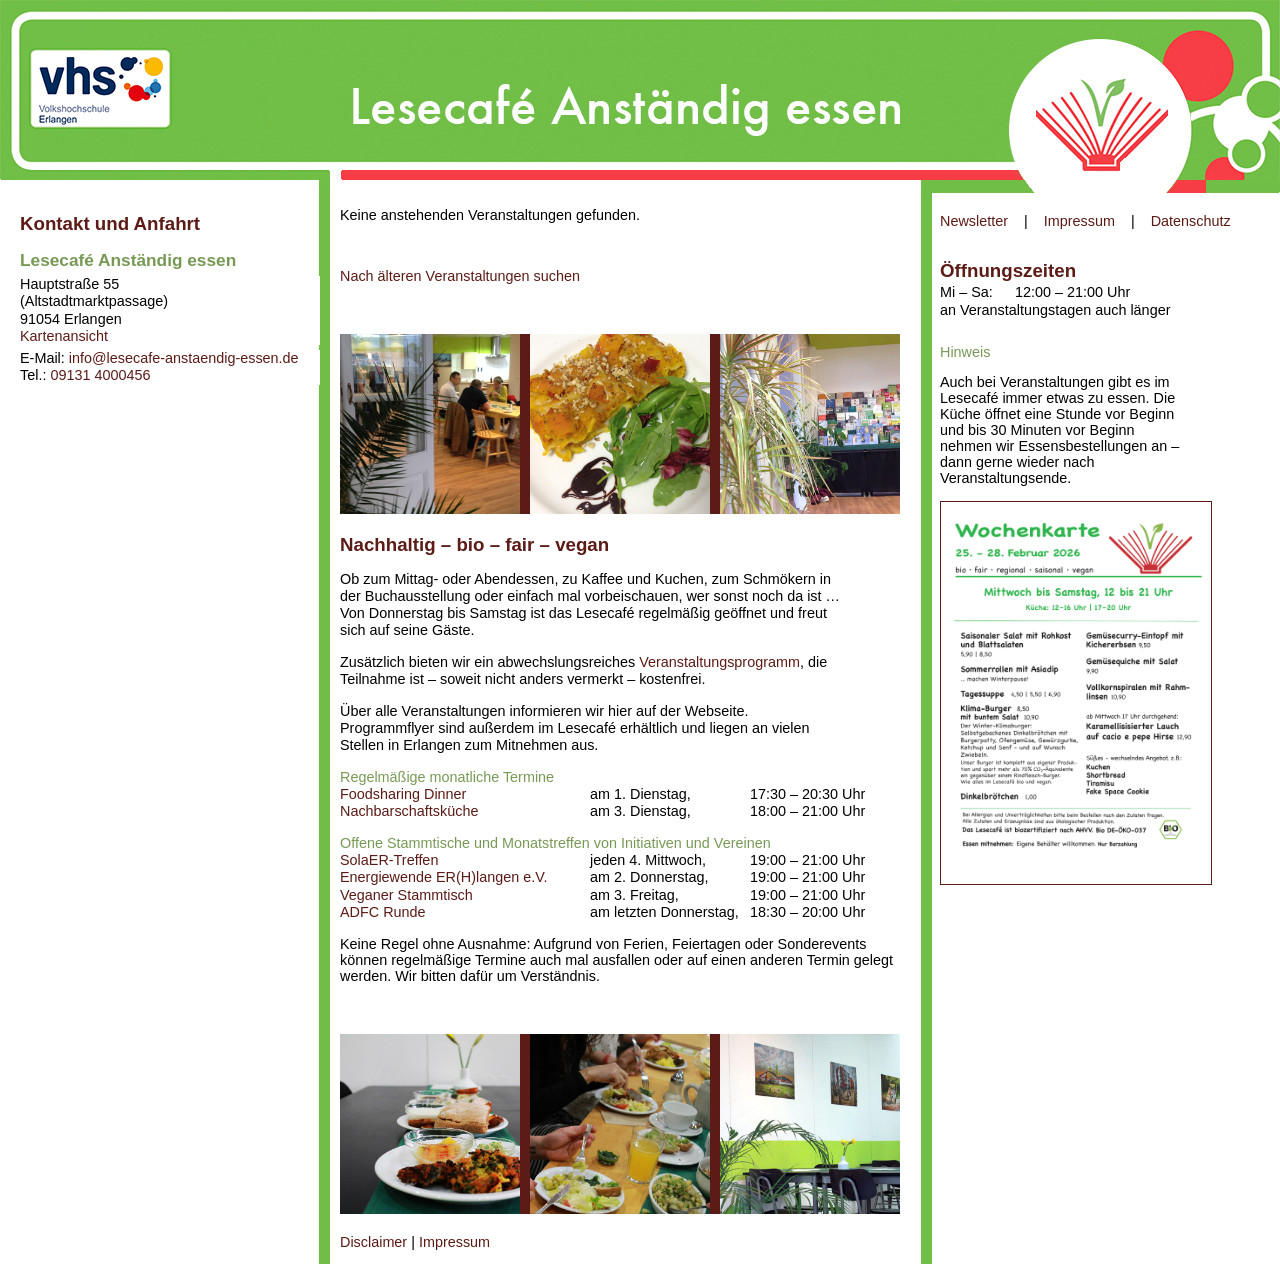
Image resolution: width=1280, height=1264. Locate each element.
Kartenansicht (64, 336)
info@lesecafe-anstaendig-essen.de (184, 358)
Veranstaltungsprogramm (719, 662)
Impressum (1079, 221)
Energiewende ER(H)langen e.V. (443, 877)
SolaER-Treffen (389, 860)
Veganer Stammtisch (406, 895)
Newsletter (974, 221)
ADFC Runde (383, 912)
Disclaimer (373, 1242)
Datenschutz (1191, 221)
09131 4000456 (100, 375)
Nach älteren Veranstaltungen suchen (460, 276)
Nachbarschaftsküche (409, 811)
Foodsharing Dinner (403, 794)
